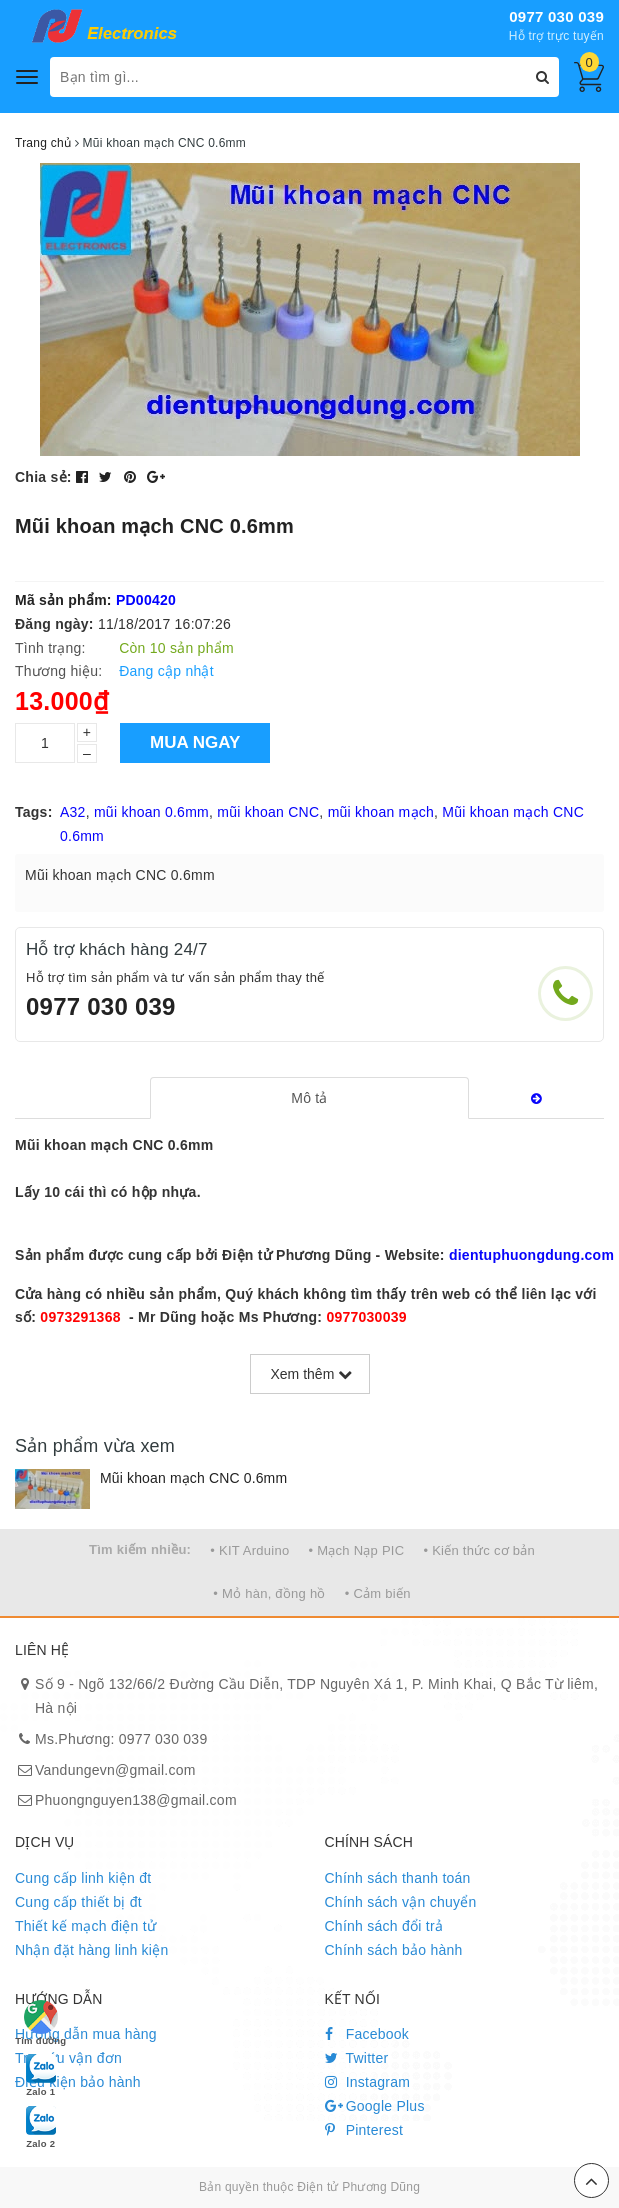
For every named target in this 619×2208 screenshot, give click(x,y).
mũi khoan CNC (268, 812)
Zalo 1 (41, 2074)
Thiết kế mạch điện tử (85, 1926)
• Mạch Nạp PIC (357, 1550)
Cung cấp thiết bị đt (78, 1902)
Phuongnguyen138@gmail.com (136, 1800)
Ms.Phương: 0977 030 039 (121, 1739)
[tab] (309, 1098)
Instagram (368, 2082)
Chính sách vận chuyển (401, 1902)
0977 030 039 (556, 16)
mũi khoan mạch (381, 812)
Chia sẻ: (43, 477)
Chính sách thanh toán (398, 1878)
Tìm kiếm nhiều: (140, 1549)
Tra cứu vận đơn (68, 2058)
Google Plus (375, 2106)
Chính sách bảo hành (394, 1950)
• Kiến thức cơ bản (479, 1550)
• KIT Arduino (249, 1550)
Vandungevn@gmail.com (115, 1770)
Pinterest (364, 2130)
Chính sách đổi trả (384, 1926)
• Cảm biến (378, 1593)
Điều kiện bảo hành (78, 2082)
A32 (73, 812)
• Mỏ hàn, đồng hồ (269, 1593)
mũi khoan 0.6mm (151, 812)
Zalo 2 (41, 2126)
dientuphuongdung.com (531, 1255)
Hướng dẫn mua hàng (86, 2034)
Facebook (367, 2034)
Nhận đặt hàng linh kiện (92, 1950)
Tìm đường (40, 2023)
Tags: (34, 812)
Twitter (357, 2058)
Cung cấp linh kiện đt (83, 1878)
